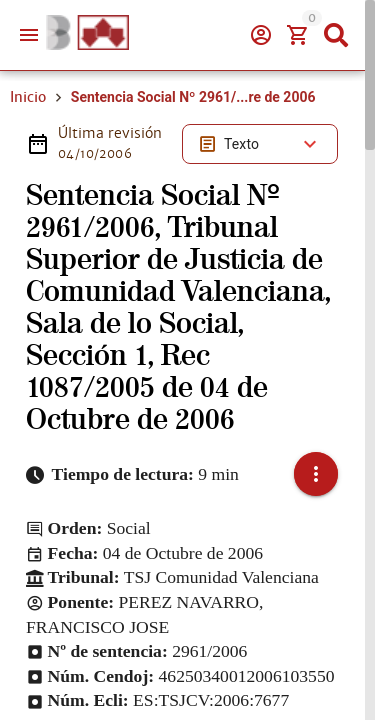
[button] (316, 474)
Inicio (28, 97)
